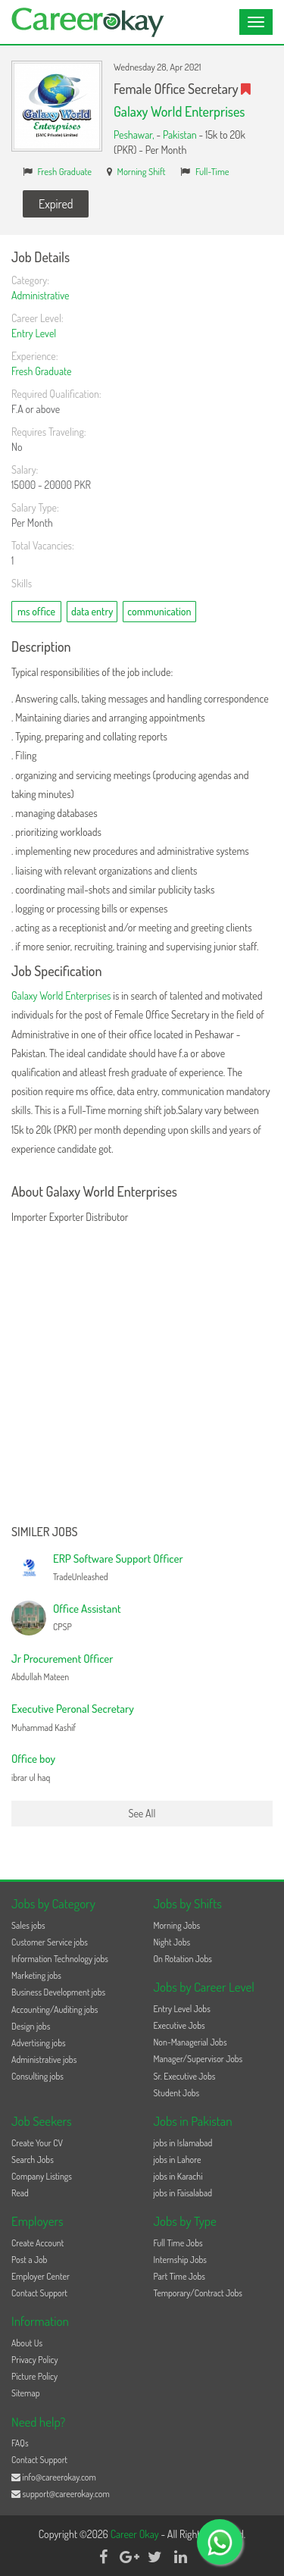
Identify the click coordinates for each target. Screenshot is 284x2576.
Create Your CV (37, 2143)
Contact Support (39, 2293)
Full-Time (212, 171)
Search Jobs (32, 2159)
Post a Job (29, 2259)
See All (142, 1813)
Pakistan (180, 134)
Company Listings (41, 2176)
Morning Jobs (177, 1925)
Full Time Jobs (178, 2243)
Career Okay (136, 2533)
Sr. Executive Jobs (185, 2076)
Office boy (33, 1758)
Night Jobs (172, 1942)
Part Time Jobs (179, 2276)
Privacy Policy (34, 2359)
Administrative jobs (43, 2059)
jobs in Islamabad (183, 2143)
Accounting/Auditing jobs (54, 2009)
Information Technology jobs (59, 1958)
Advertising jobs (38, 2043)
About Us (26, 2343)
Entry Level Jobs (182, 2008)
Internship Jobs (180, 2259)
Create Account (37, 2243)
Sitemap (25, 2393)
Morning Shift (141, 171)
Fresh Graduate (65, 171)
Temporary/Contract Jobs (198, 2293)
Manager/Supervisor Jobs (198, 2058)
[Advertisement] (142, 1376)
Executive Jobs (179, 2025)
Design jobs (30, 2026)
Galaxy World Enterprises (179, 111)
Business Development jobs (58, 1992)
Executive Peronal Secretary (72, 1708)
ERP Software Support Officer (118, 1558)
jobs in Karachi (178, 2176)
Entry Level (33, 333)
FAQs (20, 2443)
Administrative (40, 295)
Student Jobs (177, 2093)
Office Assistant (87, 1608)
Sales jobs (28, 1925)
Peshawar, (135, 134)
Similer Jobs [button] (44, 1532)
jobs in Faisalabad (183, 2193)
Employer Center (40, 2276)
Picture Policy (34, 2376)
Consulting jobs (37, 2076)
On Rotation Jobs (183, 1958)
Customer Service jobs (49, 1942)
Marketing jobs (36, 1975)
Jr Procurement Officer (62, 1658)
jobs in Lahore (177, 2159)
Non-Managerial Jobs (190, 2042)
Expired (56, 203)
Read (20, 2193)
